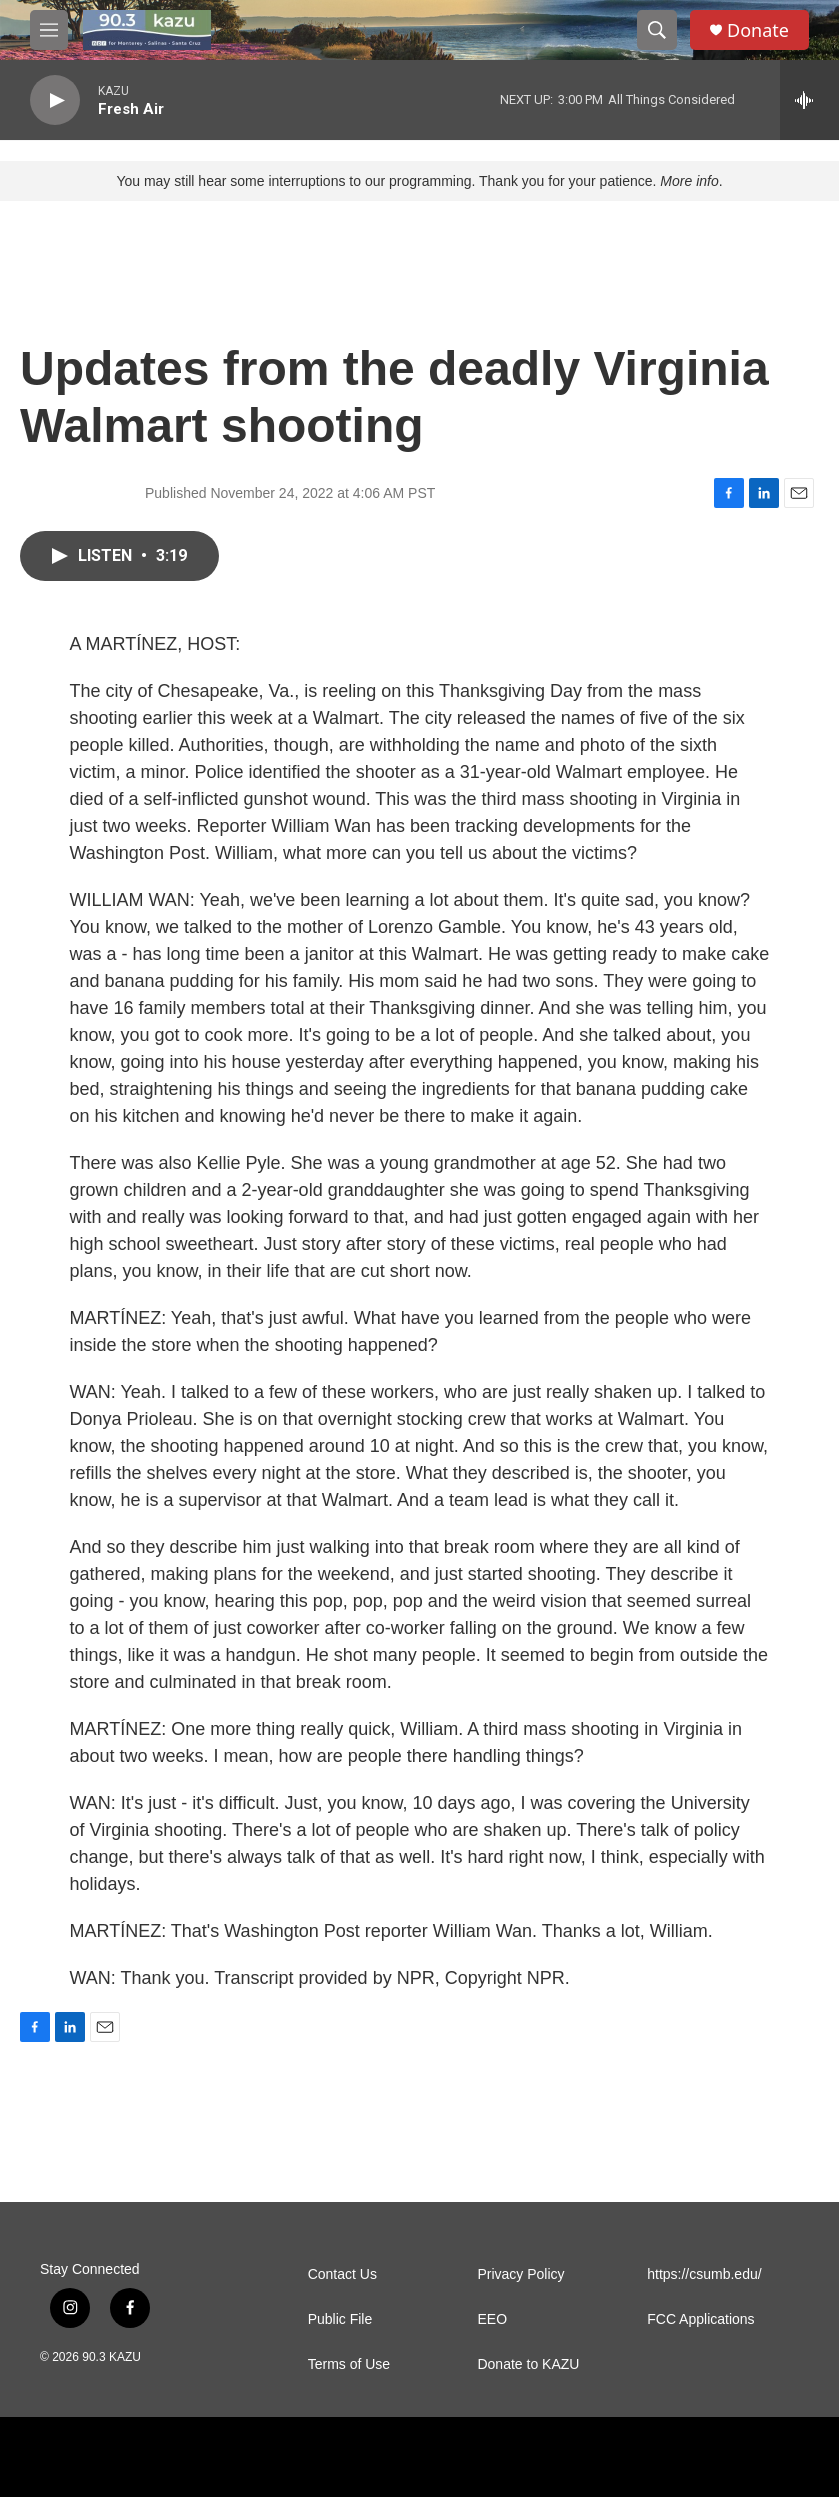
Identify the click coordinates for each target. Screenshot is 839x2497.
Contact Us (342, 2274)
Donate (758, 30)
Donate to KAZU (528, 2364)
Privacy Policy (520, 2274)
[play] (55, 100)
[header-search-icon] (657, 30)
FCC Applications (700, 2319)
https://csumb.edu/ (704, 2274)
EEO (492, 2319)
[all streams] (809, 100)
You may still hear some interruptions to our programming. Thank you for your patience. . (419, 181)
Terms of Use (349, 2364)
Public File (340, 2319)
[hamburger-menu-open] (49, 30)
